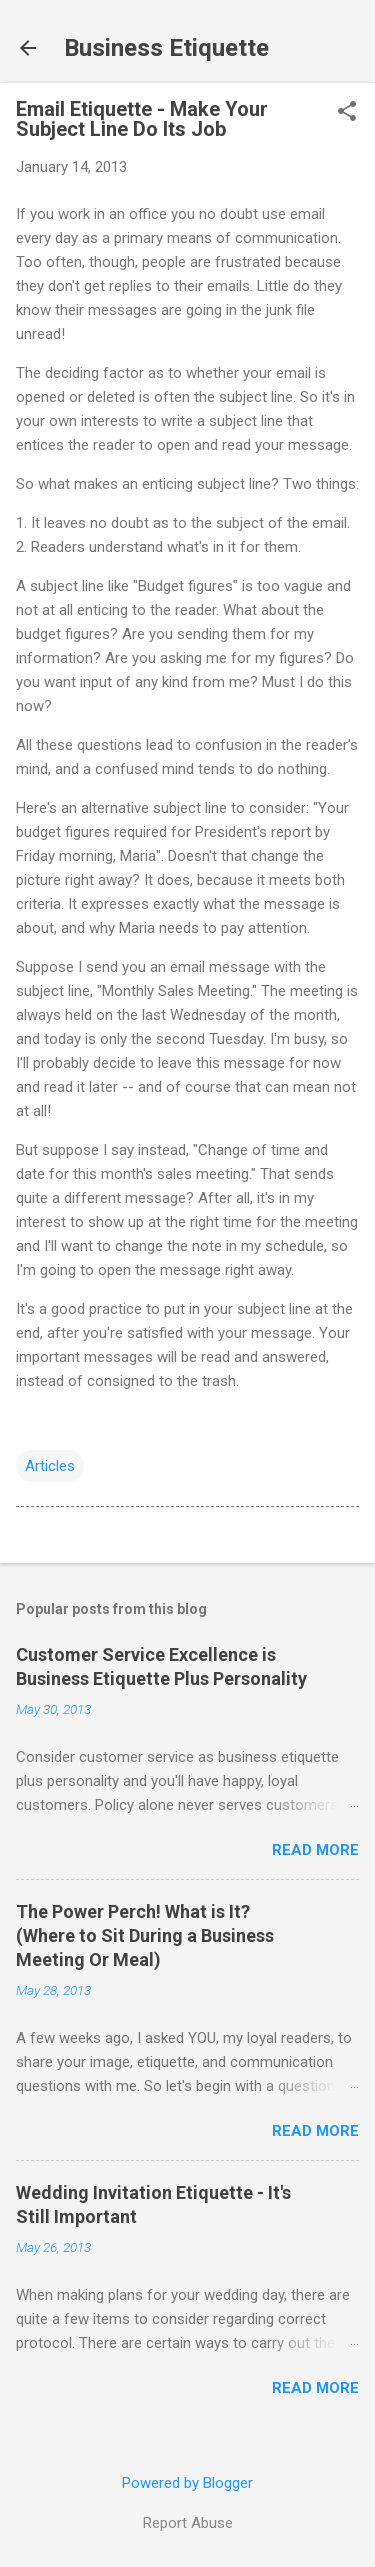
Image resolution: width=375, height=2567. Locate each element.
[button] (347, 113)
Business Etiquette (166, 48)
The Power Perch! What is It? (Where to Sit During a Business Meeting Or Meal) (145, 1935)
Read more (315, 1850)
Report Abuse (188, 2523)
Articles (50, 1466)
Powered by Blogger (187, 2483)
